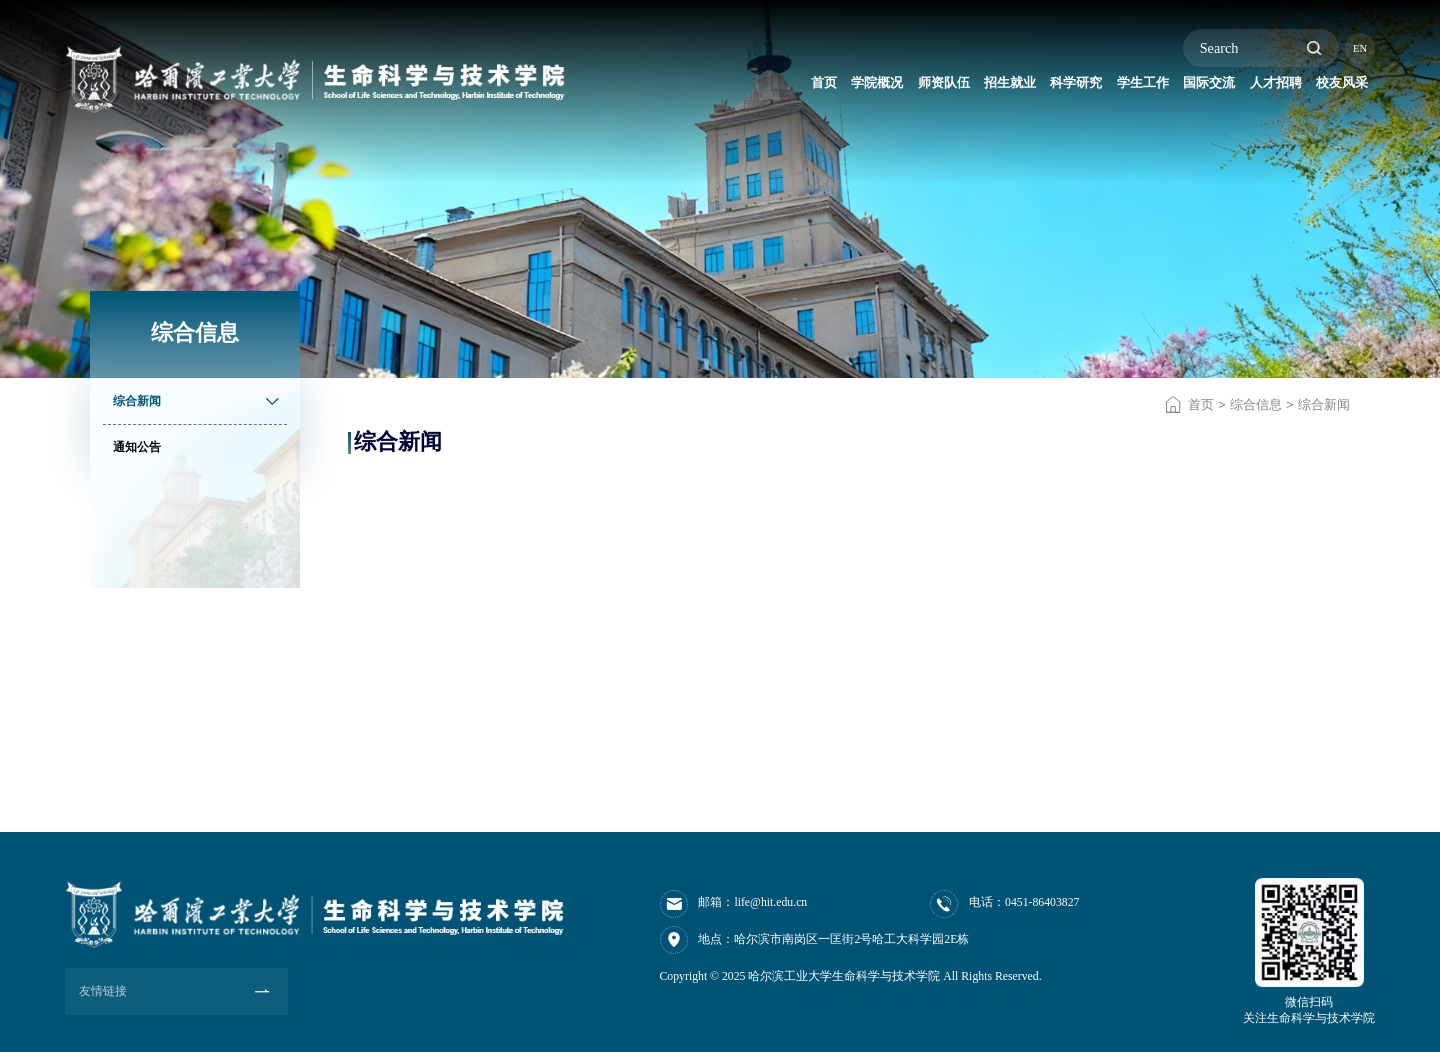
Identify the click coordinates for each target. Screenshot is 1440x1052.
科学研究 (986, 87)
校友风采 (1332, 87)
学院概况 (727, 87)
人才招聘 (1245, 87)
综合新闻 (1324, 404)
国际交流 (1159, 87)
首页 (657, 87)
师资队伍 (813, 87)
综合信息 (1256, 404)
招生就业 (900, 87)
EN (1360, 48)
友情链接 (103, 990)
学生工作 (1073, 87)
